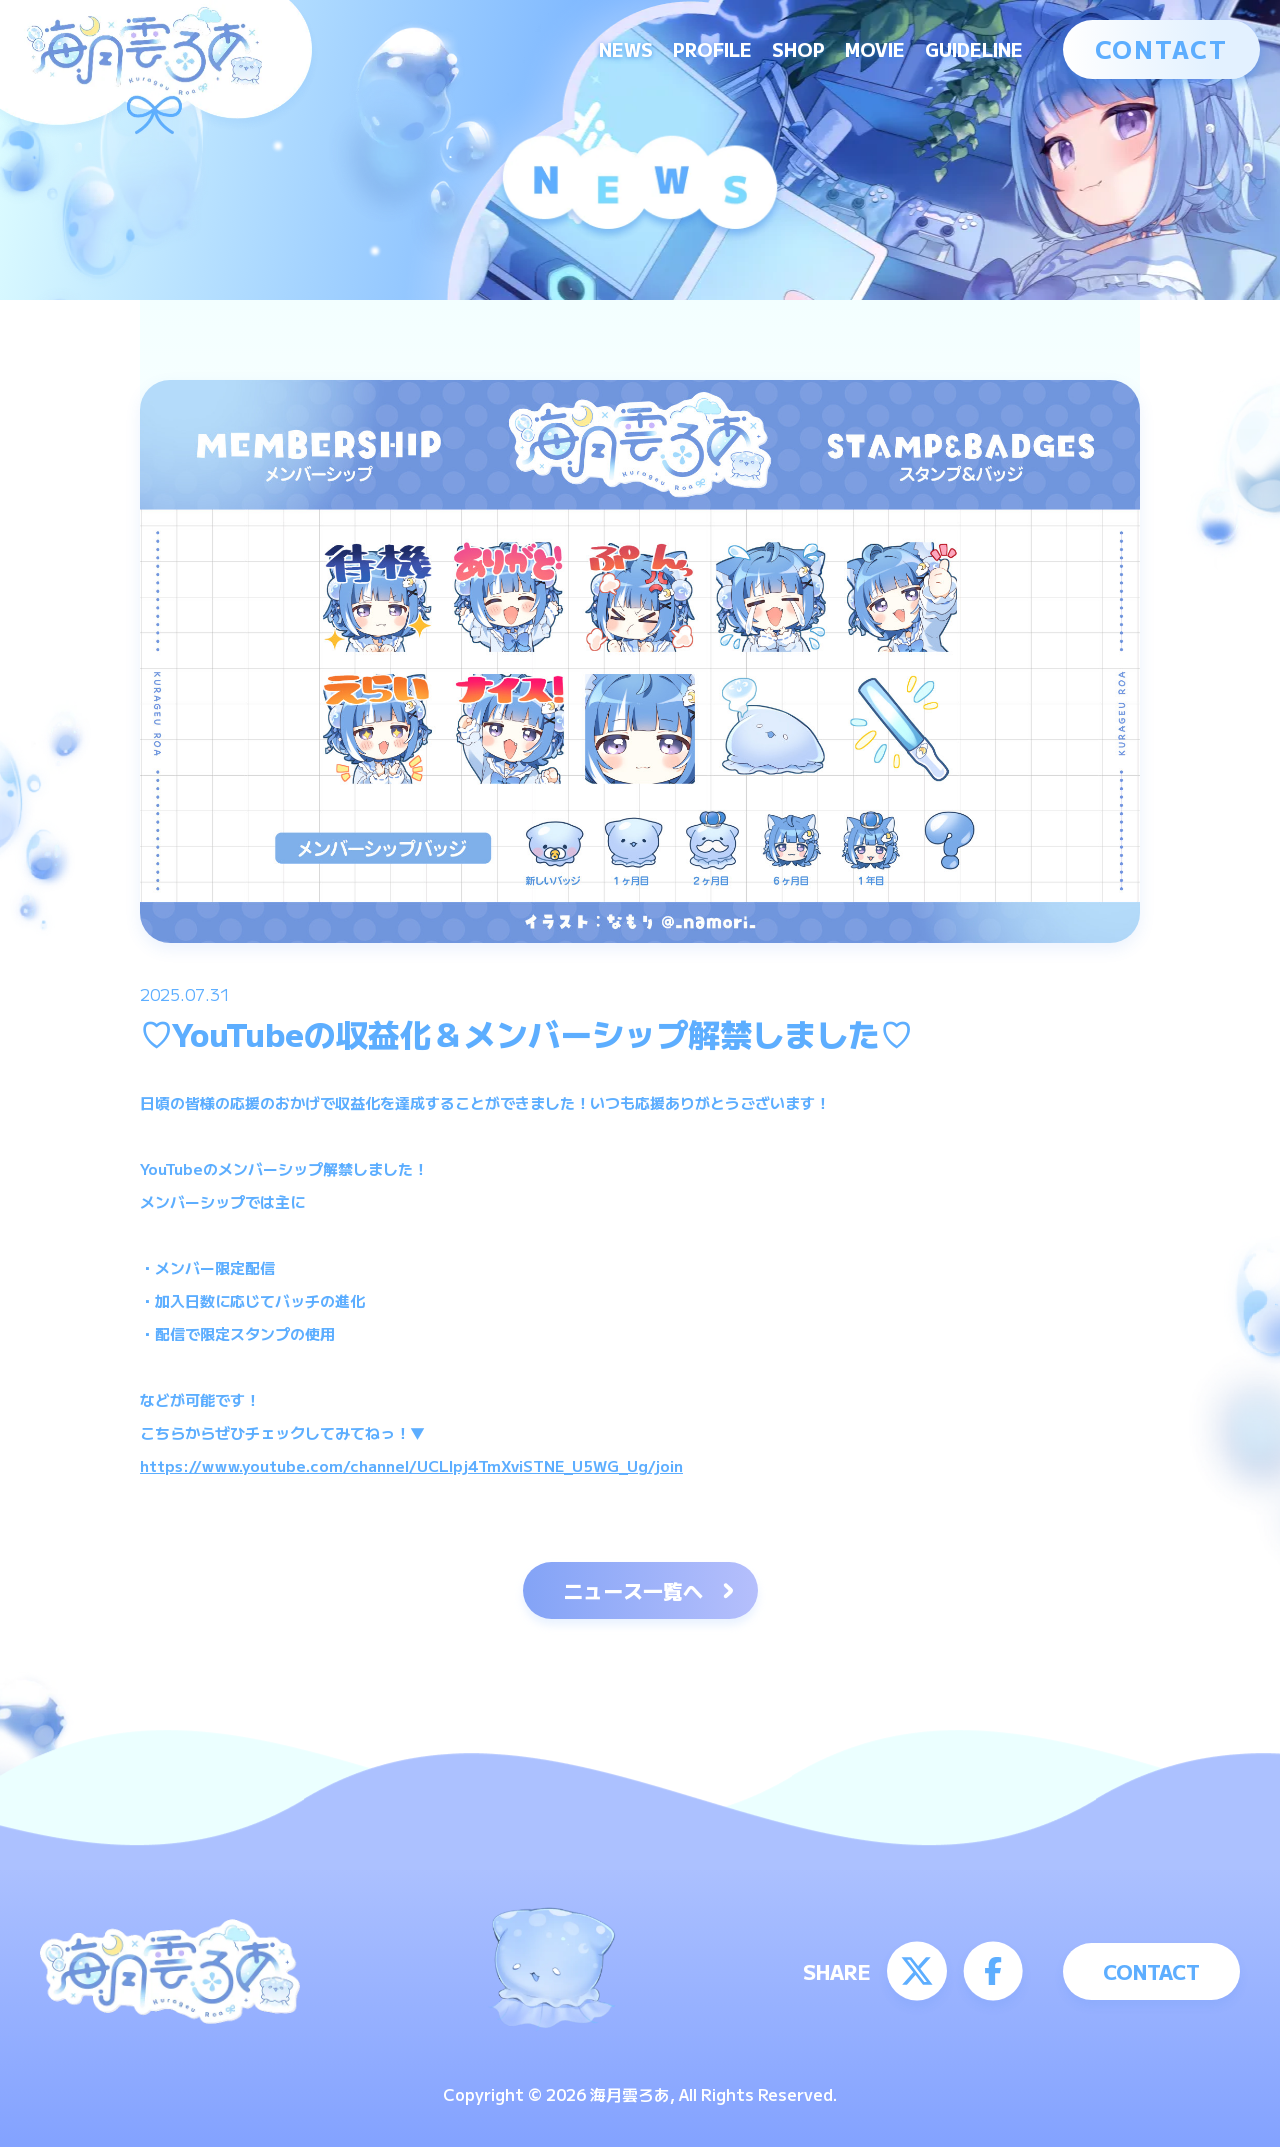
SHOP (798, 49)
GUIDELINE (974, 49)
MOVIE (875, 49)
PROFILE (712, 49)
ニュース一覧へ (633, 1590)
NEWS (626, 49)
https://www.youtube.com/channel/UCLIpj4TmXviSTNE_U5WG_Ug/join (411, 1465)
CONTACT (1161, 48)
